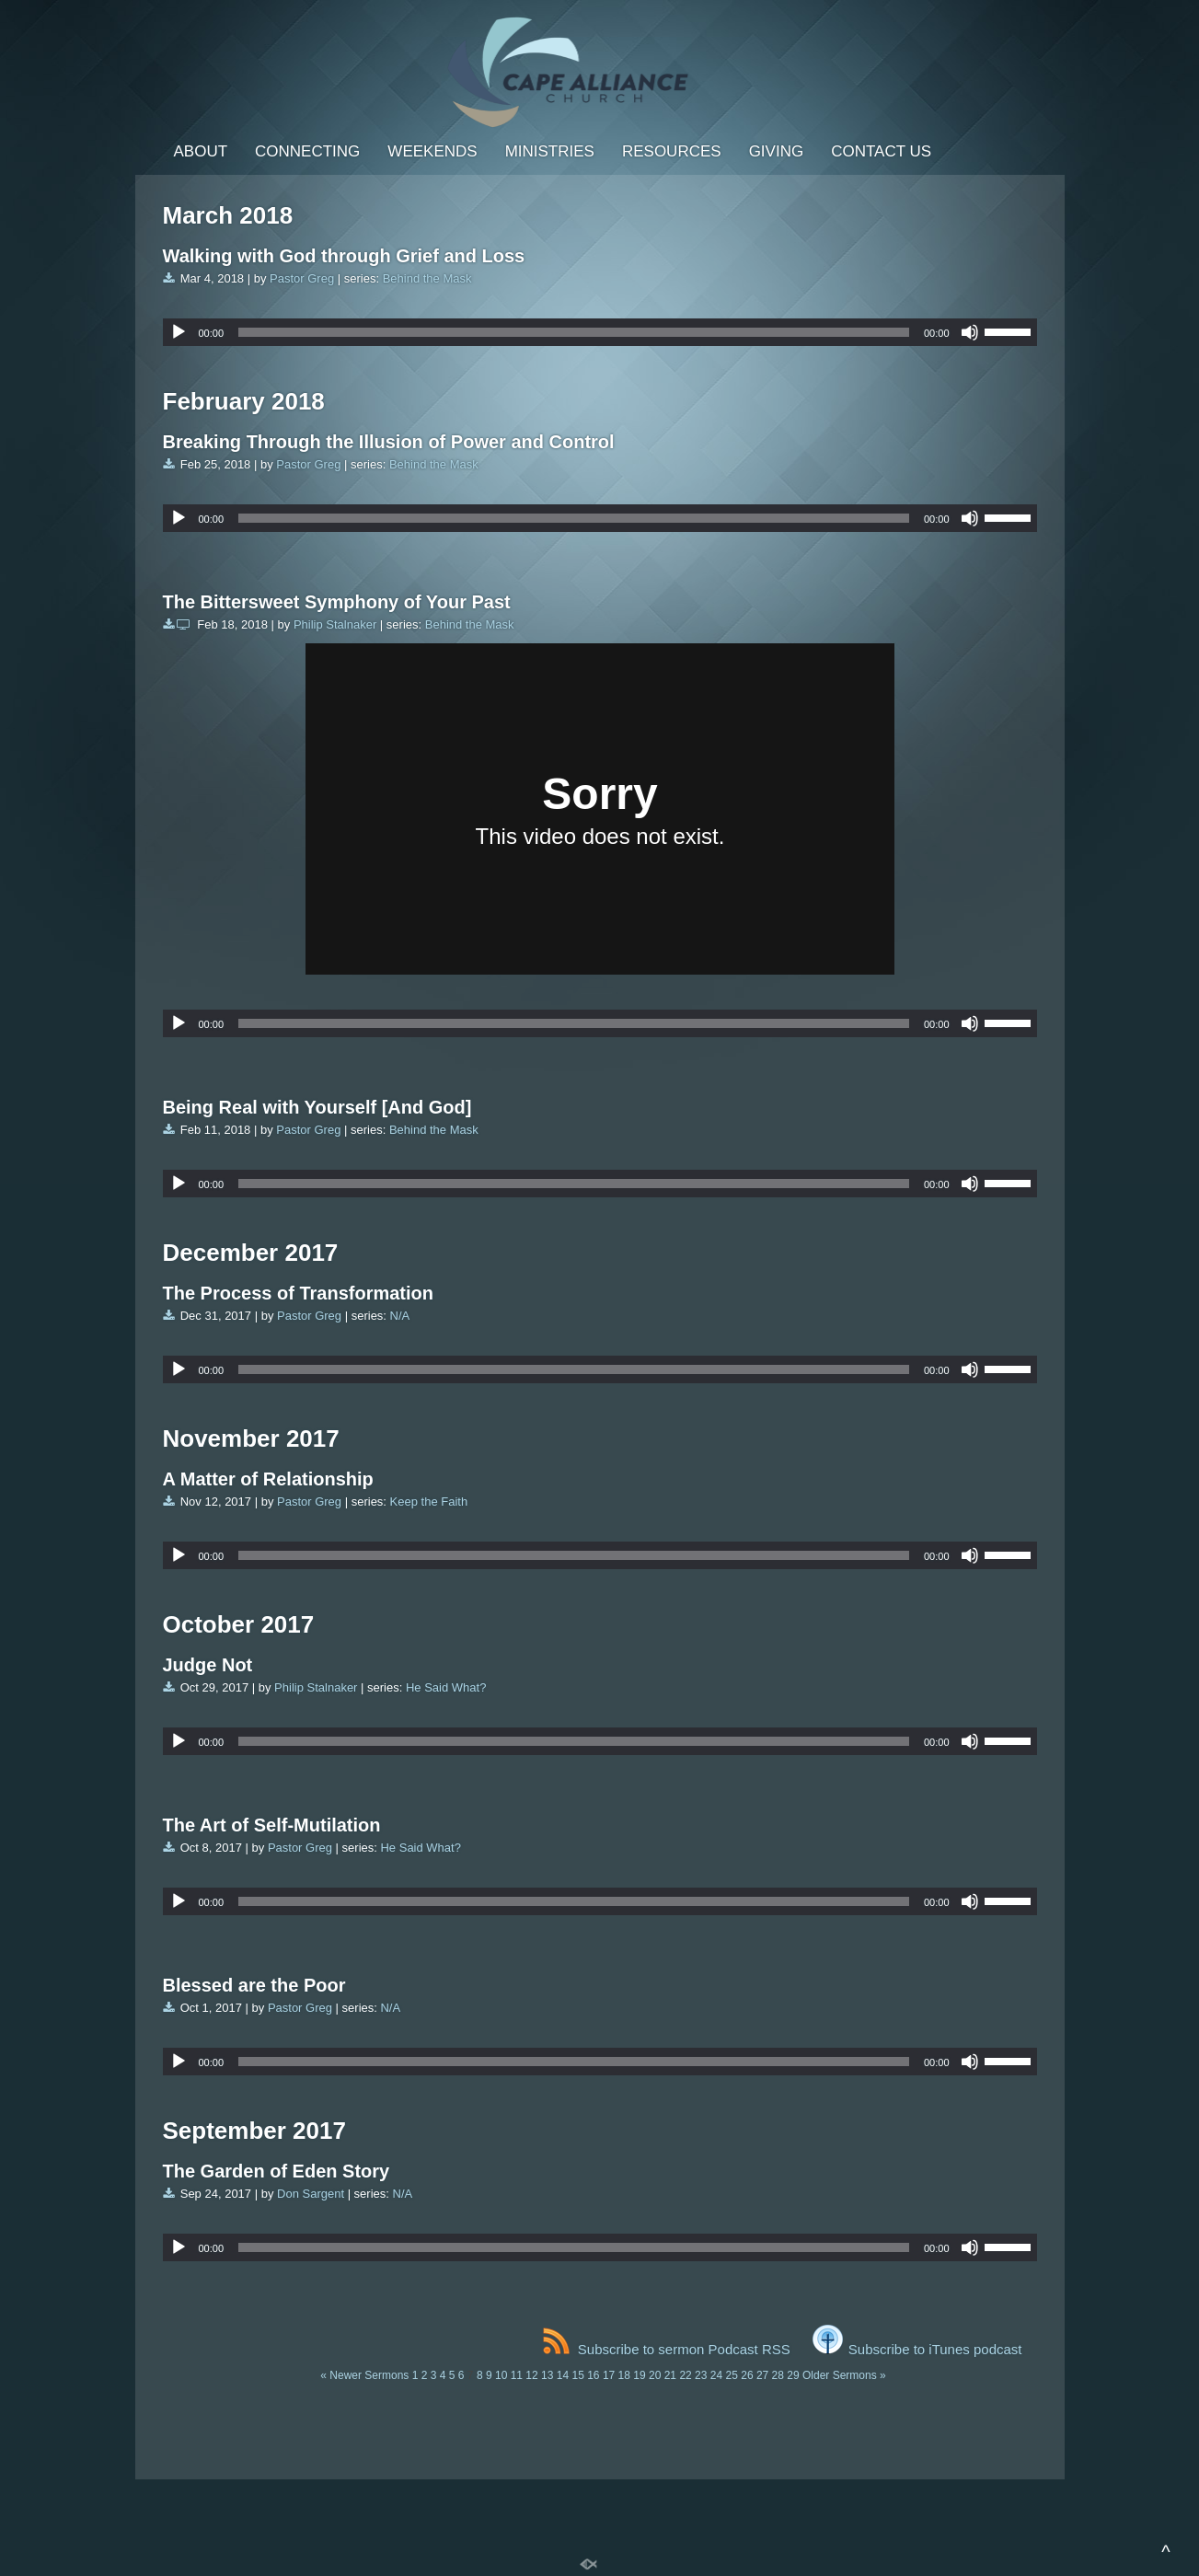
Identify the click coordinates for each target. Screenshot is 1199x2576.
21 (670, 2375)
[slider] (573, 332)
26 (747, 2375)
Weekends (432, 151)
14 (563, 2375)
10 (501, 2375)
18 (624, 2375)
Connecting (307, 151)
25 (732, 2375)
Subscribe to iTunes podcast (917, 2349)
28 (778, 2375)
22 (685, 2375)
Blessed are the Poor (254, 1985)
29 (793, 2375)
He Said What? (446, 1687)
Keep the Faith (429, 1501)
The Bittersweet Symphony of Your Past (337, 602)
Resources (671, 151)
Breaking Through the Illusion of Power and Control (389, 442)
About (201, 151)
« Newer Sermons (364, 2375)
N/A (400, 1316)
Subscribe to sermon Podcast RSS (666, 2349)
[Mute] (970, 332)
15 (577, 2375)
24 (716, 2375)
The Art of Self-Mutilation (272, 1825)
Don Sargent (310, 2194)
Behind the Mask (427, 278)
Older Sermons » (844, 2375)
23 (701, 2375)
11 (517, 2375)
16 (593, 2375)
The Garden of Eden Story (276, 2171)
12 (531, 2375)
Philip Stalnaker (335, 624)
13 (547, 2375)
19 (639, 2375)
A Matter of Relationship (268, 1479)
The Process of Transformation (298, 1293)
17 (609, 2375)
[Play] (178, 332)
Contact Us (881, 151)
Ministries (549, 151)
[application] (600, 332)
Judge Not (208, 1665)
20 (655, 2375)
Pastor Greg (302, 278)
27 (762, 2375)
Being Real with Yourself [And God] (317, 1107)
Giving (776, 151)
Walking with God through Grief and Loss (344, 256)
